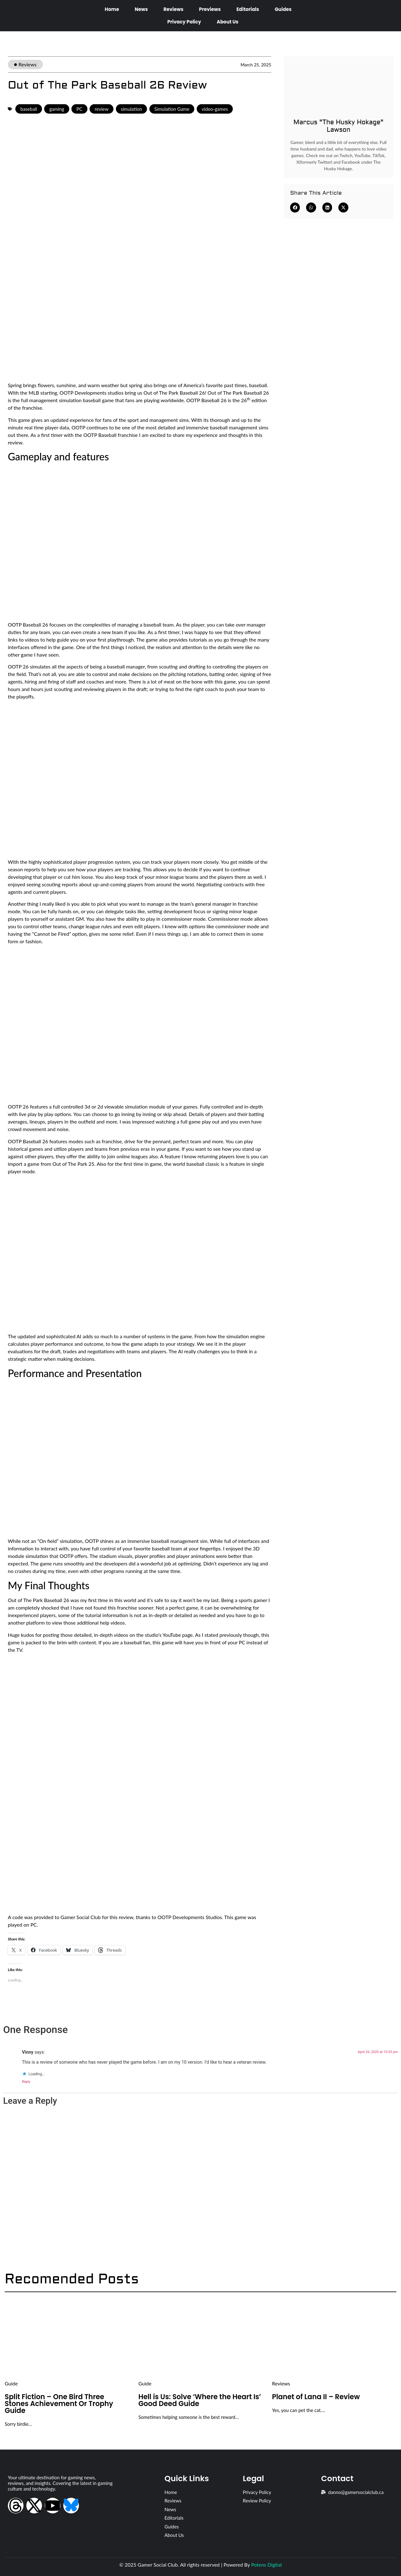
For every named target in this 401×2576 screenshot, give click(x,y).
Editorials (248, 9)
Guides (283, 9)
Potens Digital (266, 2565)
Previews (210, 9)
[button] (295, 207)
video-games (215, 109)
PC (79, 109)
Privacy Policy (184, 21)
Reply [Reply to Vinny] (26, 2082)
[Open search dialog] (388, 15)
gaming (56, 109)
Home (112, 9)
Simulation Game (172, 109)
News (141, 9)
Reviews (173, 9)
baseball (28, 109)
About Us (227, 21)
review (101, 109)
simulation (131, 109)
